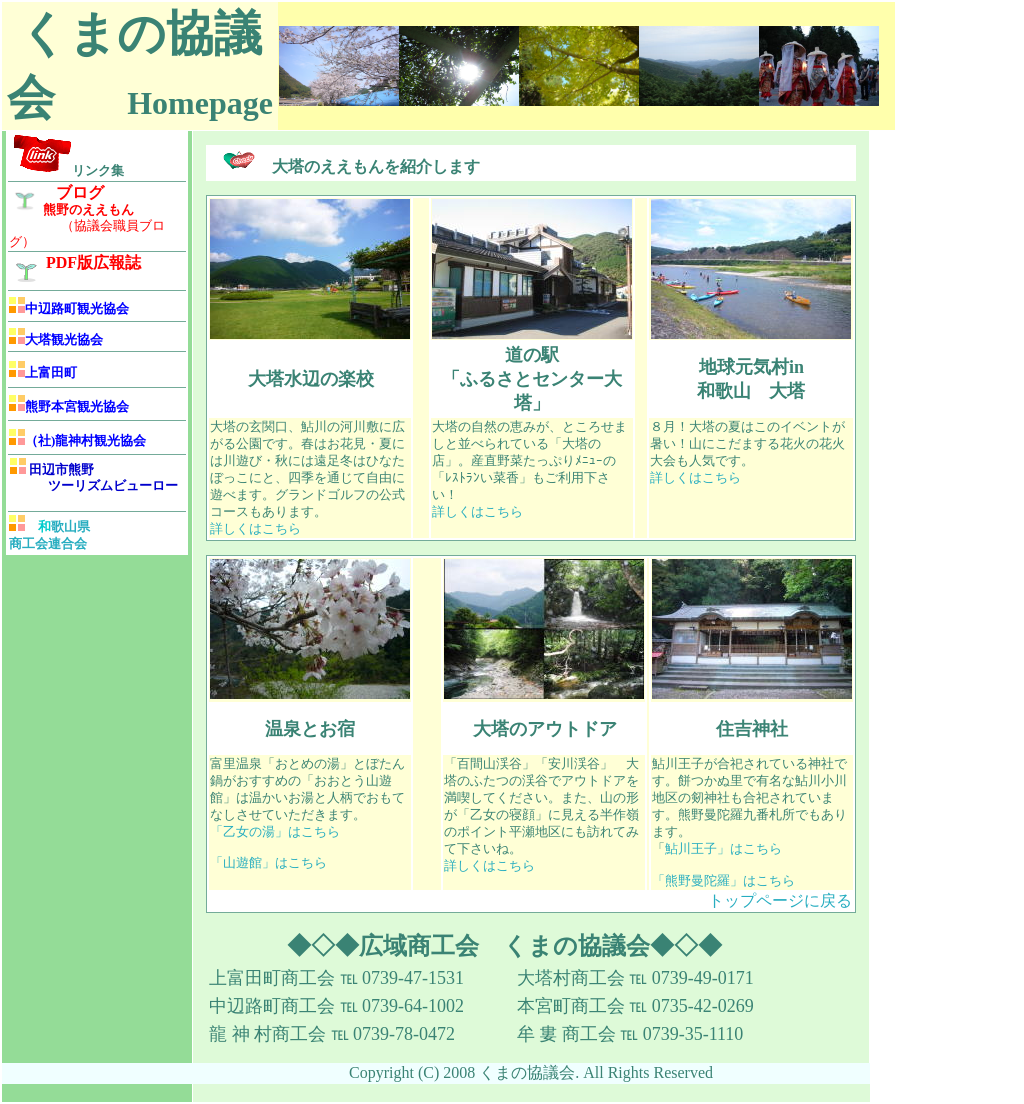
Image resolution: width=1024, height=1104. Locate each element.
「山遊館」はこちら (268, 863)
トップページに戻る (780, 900)
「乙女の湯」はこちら (275, 832)
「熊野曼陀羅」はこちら (723, 881)
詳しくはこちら (255, 529)
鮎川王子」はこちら (723, 849)
